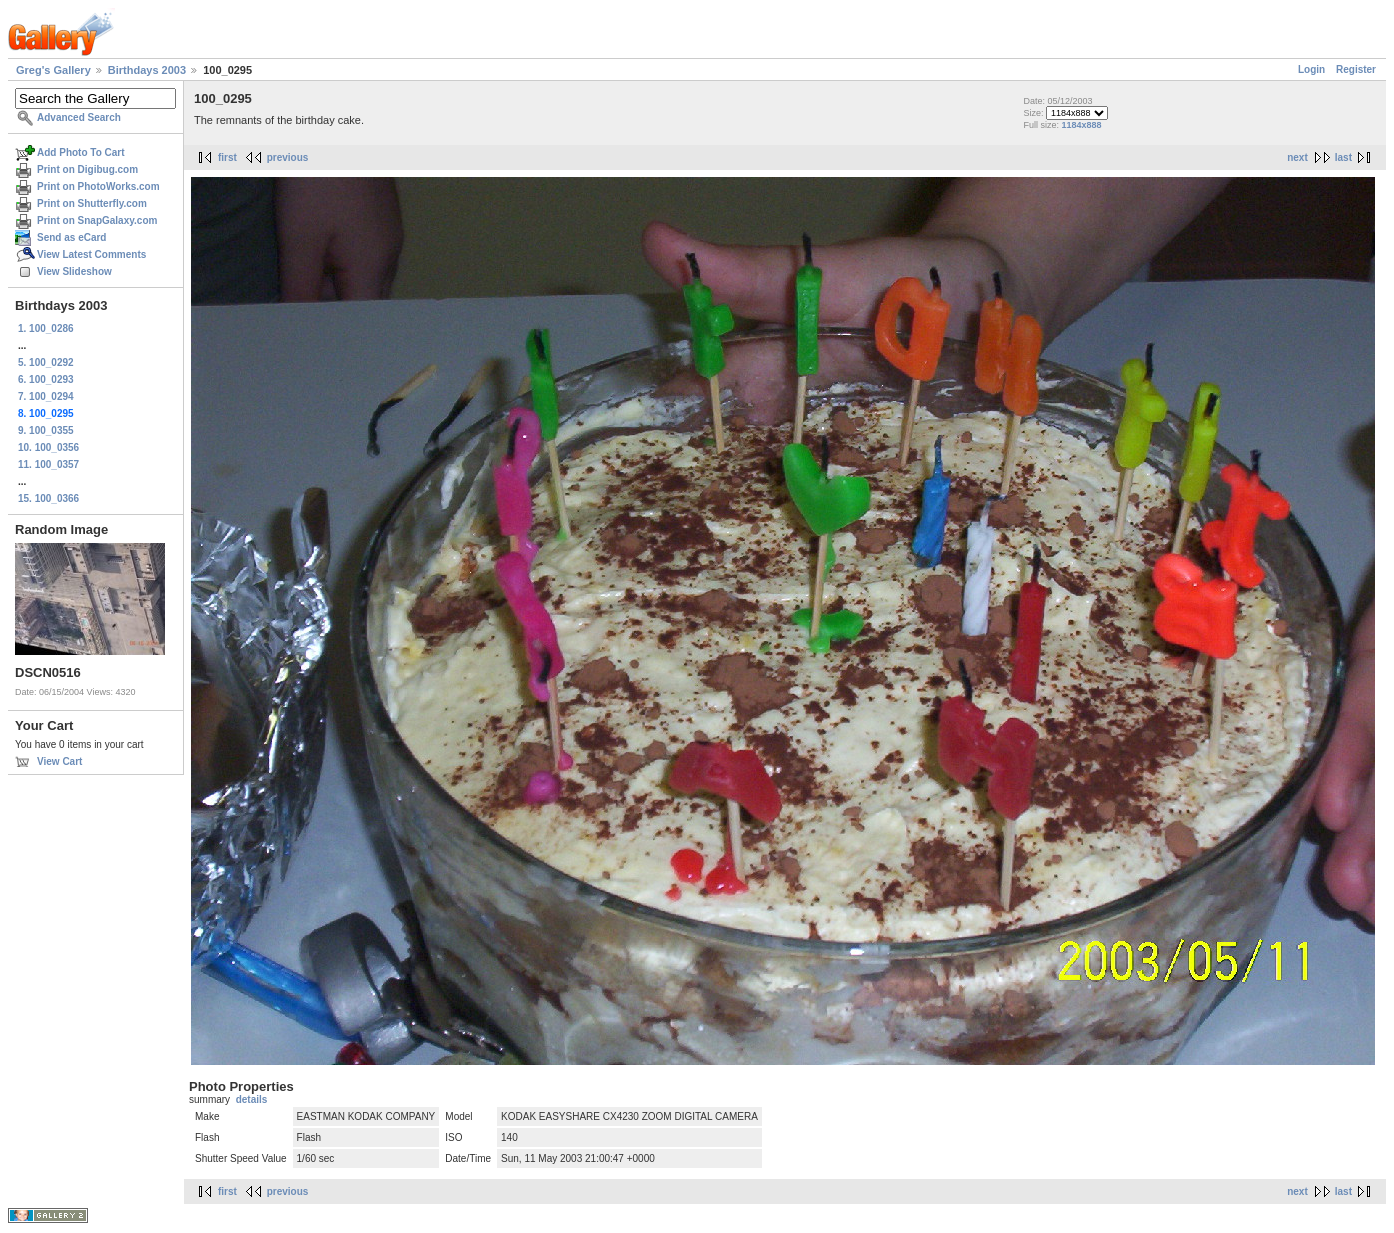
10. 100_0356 (48, 447)
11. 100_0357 (48, 464)
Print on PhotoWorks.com (98, 186)
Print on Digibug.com (87, 169)
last (1343, 157)
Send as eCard (71, 237)
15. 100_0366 (48, 498)
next (1297, 157)
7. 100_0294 (46, 396)
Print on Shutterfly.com (92, 203)
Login (1311, 69)
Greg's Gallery (53, 70)
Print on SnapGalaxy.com (97, 220)
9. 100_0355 (46, 430)
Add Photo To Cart (81, 152)
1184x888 (1081, 125)
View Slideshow (74, 271)
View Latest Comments (91, 254)
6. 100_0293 (46, 379)
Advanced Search (79, 117)
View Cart (59, 761)
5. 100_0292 (46, 362)
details (252, 1099)
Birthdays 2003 (147, 70)
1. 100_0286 (46, 328)
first (227, 157)
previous (288, 157)
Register (1356, 69)
